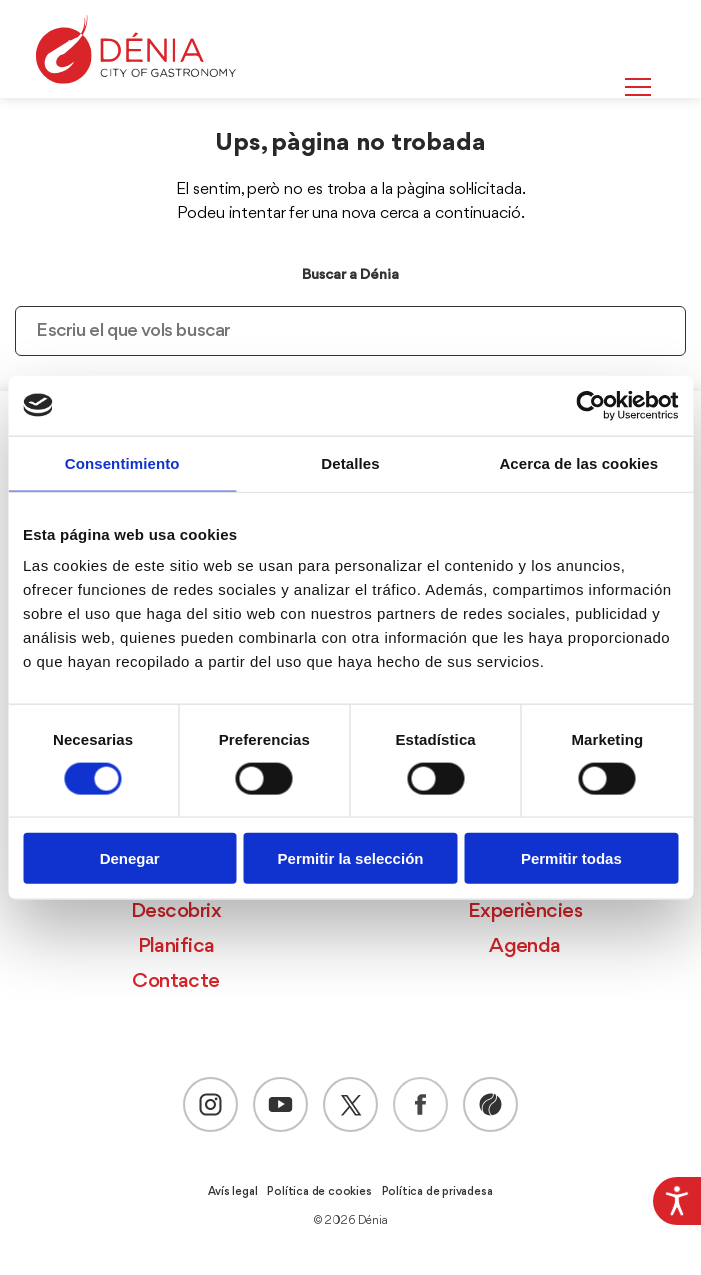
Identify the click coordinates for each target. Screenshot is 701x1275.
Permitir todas (571, 858)
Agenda (525, 946)
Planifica (176, 946)
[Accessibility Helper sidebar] (677, 1201)
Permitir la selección (351, 858)
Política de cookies (319, 1192)
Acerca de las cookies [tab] (578, 462)
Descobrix (176, 911)
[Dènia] (136, 49)
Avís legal (232, 1192)
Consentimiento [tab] (122, 462)
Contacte (176, 981)
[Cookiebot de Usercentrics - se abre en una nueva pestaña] (590, 405)
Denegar (130, 858)
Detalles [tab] (350, 462)
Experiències (525, 911)
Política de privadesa (437, 1192)
